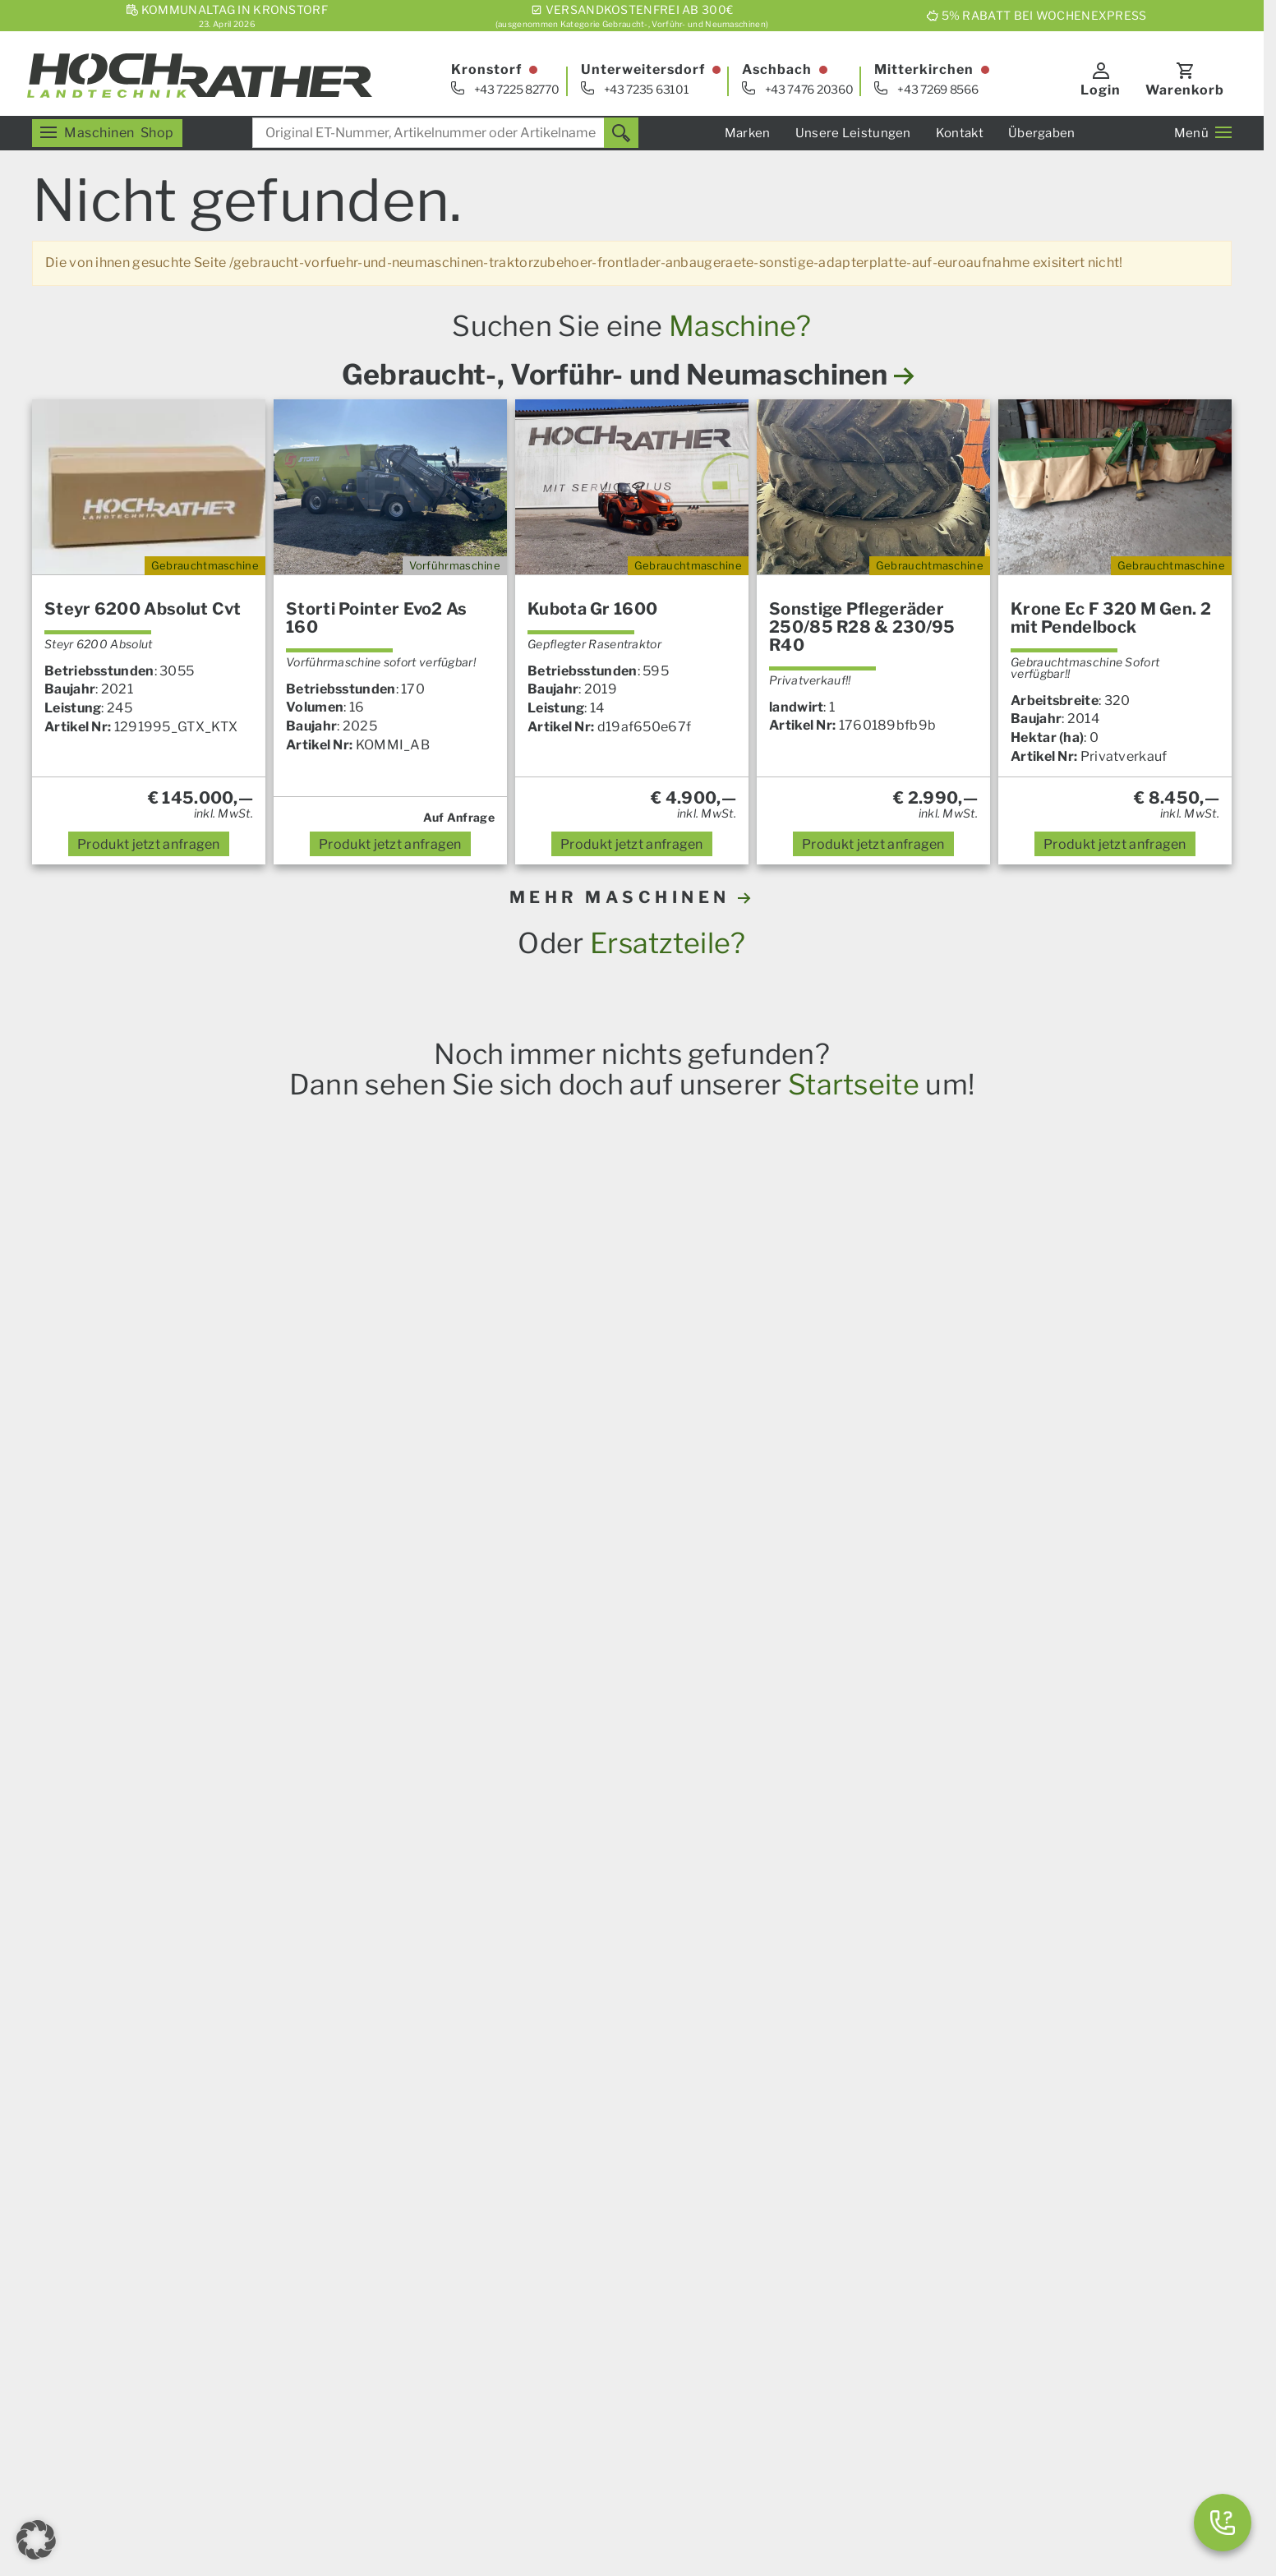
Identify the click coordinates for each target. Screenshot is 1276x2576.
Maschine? (740, 326)
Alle (576, 1820)
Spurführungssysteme (606, 2257)
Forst (270, 2164)
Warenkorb (1184, 90)
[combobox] (445, 133)
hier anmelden (937, 1902)
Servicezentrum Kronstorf (901, 2089)
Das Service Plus (589, 2182)
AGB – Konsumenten (498, 2470)
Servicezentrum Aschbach (902, 2107)
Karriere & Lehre (588, 2387)
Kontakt (959, 133)
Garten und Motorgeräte (330, 2183)
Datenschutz (797, 2470)
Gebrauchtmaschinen (887, 2331)
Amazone (292, 1820)
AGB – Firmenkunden (629, 2470)
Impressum (396, 2470)
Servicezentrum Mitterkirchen (913, 2126)
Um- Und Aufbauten (599, 2219)
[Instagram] (392, 2381)
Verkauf (843, 2070)
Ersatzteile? (668, 943)
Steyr (190, 1820)
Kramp (476, 1820)
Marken (748, 133)
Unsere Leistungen (853, 133)
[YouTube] (351, 2381)
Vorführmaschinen (877, 2349)
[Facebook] (310, 2381)
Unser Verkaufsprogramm (335, 2070)
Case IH (143, 1820)
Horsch (236, 1820)
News (554, 2070)
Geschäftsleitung (873, 2220)
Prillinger (529, 1820)
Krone (346, 1820)
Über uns (564, 2368)
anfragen (148, 844)
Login (1100, 90)
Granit (428, 1820)
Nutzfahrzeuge (583, 2200)
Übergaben (1042, 133)
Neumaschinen (866, 2368)
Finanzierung (578, 2275)
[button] (36, 2540)
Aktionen (282, 2202)
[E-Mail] (269, 2381)
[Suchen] (621, 133)
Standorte (851, 2202)
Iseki (388, 1820)
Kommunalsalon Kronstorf (902, 2183)
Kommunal (571, 2238)
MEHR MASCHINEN (632, 897)
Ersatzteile (286, 2107)
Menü (1203, 133)
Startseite (853, 1084)
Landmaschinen (303, 2089)
